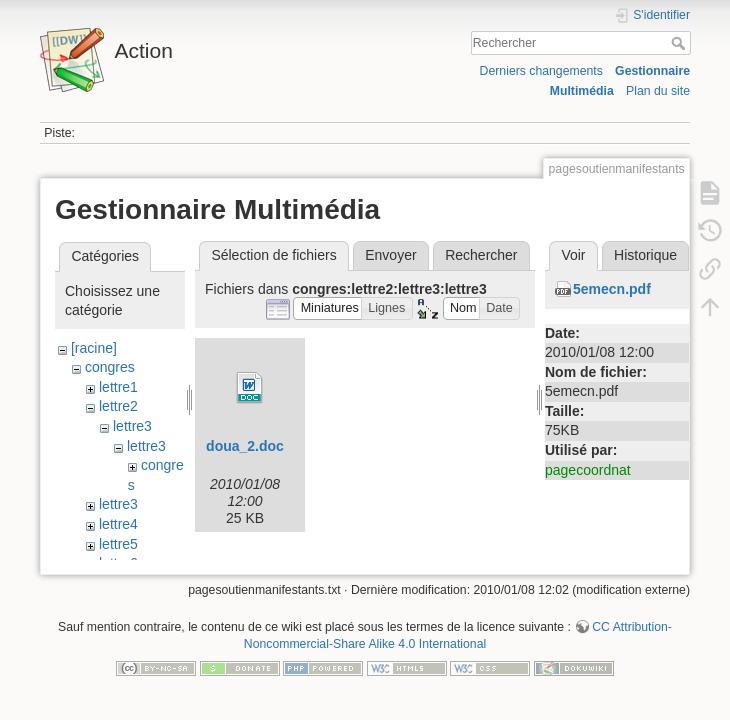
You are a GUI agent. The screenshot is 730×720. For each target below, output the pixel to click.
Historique (645, 255)
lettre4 (118, 524)
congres (110, 367)
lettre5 (118, 544)
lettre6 (118, 563)
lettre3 (132, 426)
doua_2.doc (245, 446)
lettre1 (118, 387)
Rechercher (680, 43)
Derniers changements (541, 71)
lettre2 (118, 406)
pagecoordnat (588, 470)
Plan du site (658, 91)
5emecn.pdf (612, 289)
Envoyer (390, 255)
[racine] (94, 348)
